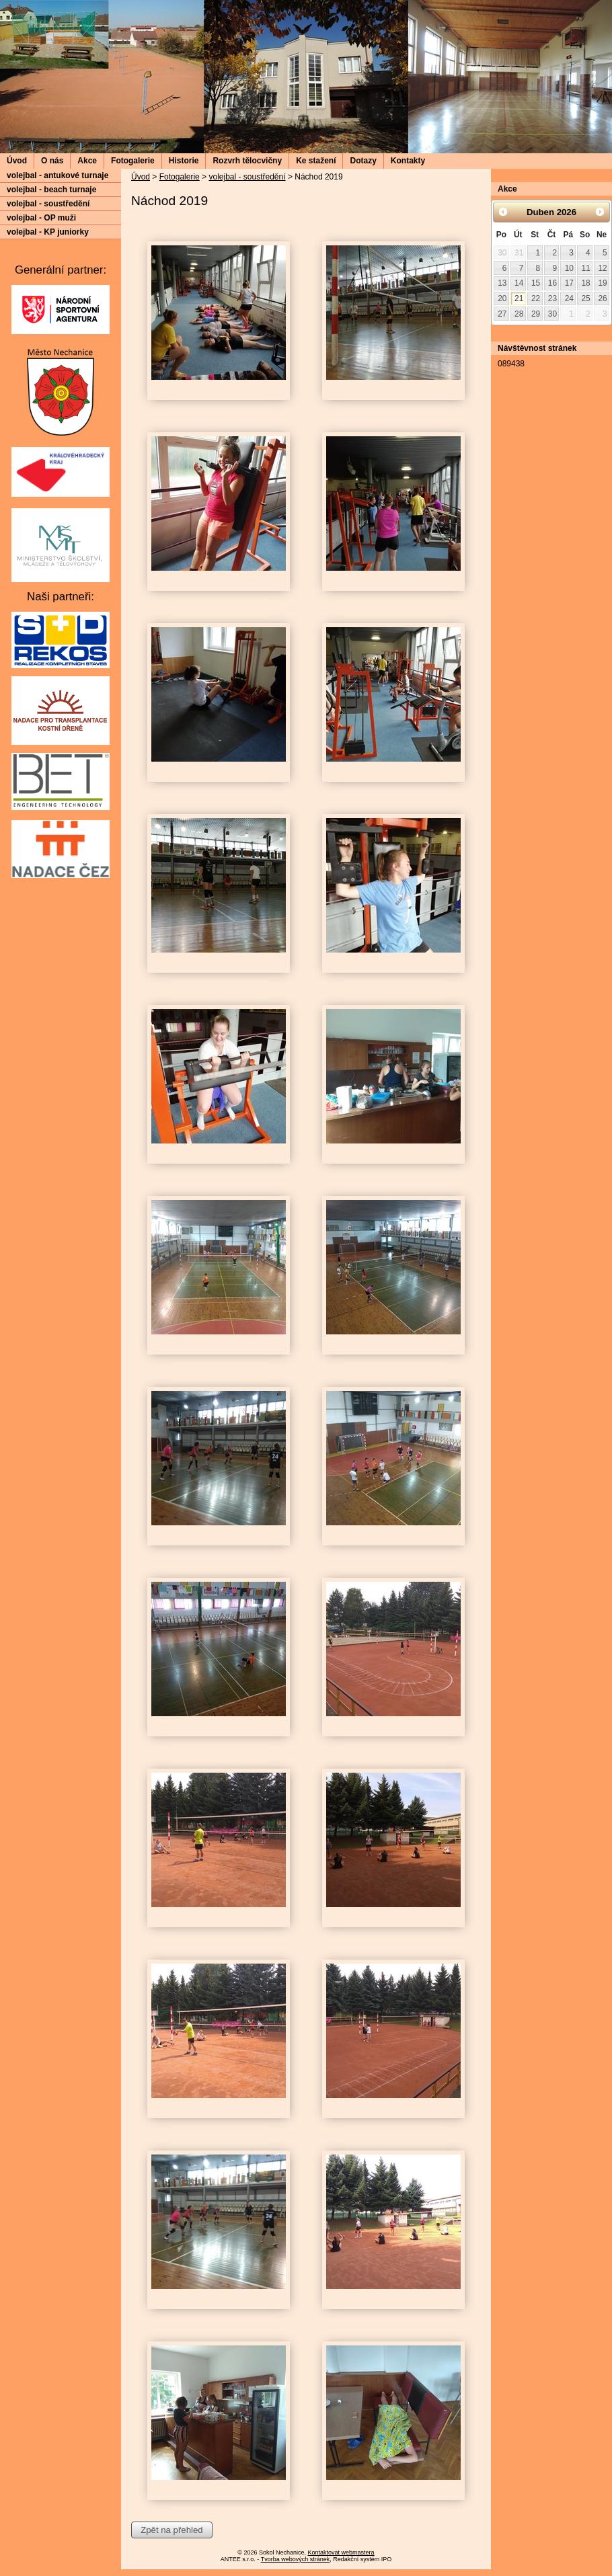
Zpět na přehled (171, 2530)
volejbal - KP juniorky (48, 232)
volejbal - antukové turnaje (57, 175)
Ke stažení (316, 160)
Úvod (17, 160)
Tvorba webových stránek (295, 2559)
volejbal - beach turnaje (51, 189)
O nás (52, 160)
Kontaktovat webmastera (341, 2552)
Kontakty (408, 160)
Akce (87, 160)
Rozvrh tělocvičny (247, 160)
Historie (184, 160)
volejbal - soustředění (246, 177)
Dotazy (363, 160)
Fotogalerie (133, 160)
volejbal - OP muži (41, 218)
